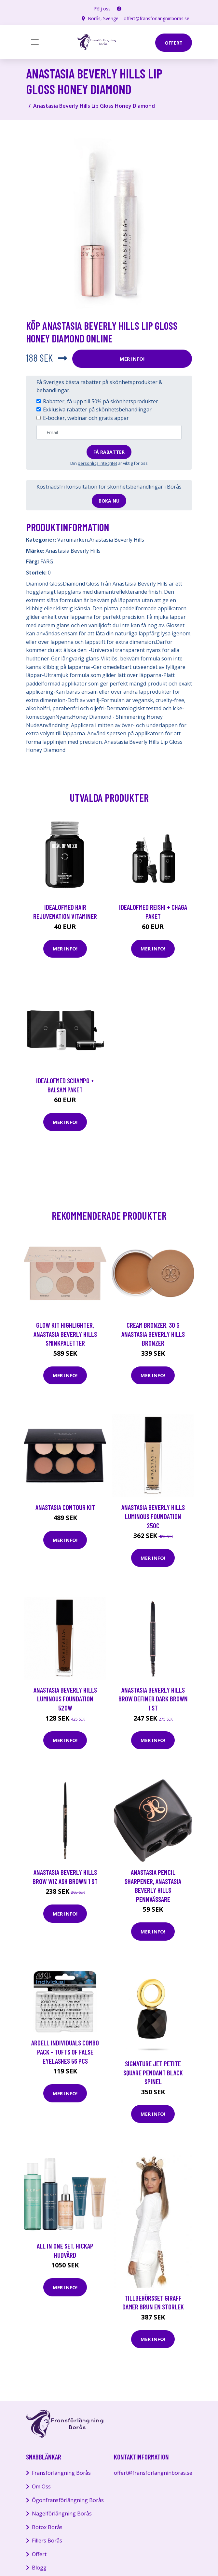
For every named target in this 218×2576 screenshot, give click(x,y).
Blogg (39, 2567)
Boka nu (109, 501)
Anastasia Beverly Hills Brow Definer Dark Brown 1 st (153, 1699)
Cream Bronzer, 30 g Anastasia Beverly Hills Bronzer (153, 1334)
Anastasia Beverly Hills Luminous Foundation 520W (65, 1699)
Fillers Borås (47, 2540)
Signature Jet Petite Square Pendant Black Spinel (153, 2072)
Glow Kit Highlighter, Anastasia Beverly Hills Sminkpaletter (65, 1334)
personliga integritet (97, 463)
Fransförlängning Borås (61, 2472)
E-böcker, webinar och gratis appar (86, 418)
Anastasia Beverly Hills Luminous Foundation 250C (153, 1516)
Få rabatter (109, 452)
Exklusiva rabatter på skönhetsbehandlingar (97, 409)
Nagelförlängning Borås (62, 2513)
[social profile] (119, 9)
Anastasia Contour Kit (65, 1507)
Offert (39, 2554)
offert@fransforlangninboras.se (156, 18)
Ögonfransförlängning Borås (68, 2500)
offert (174, 42)
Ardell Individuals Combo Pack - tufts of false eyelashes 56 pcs (65, 2052)
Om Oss (41, 2486)
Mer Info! (132, 358)
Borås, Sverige (103, 18)
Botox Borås (47, 2527)
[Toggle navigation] (35, 42)
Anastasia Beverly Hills (116, 539)
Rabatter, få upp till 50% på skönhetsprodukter (100, 401)
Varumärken (72, 539)
